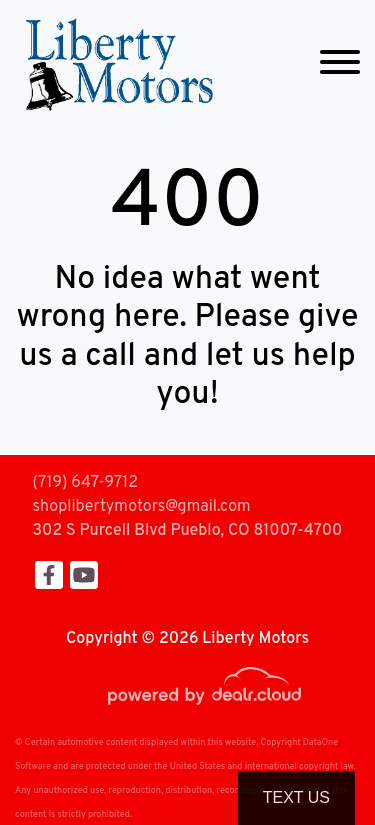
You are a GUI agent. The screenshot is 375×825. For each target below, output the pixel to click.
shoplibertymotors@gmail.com (142, 507)
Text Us (296, 797)
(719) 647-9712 (85, 483)
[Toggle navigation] (340, 62)
